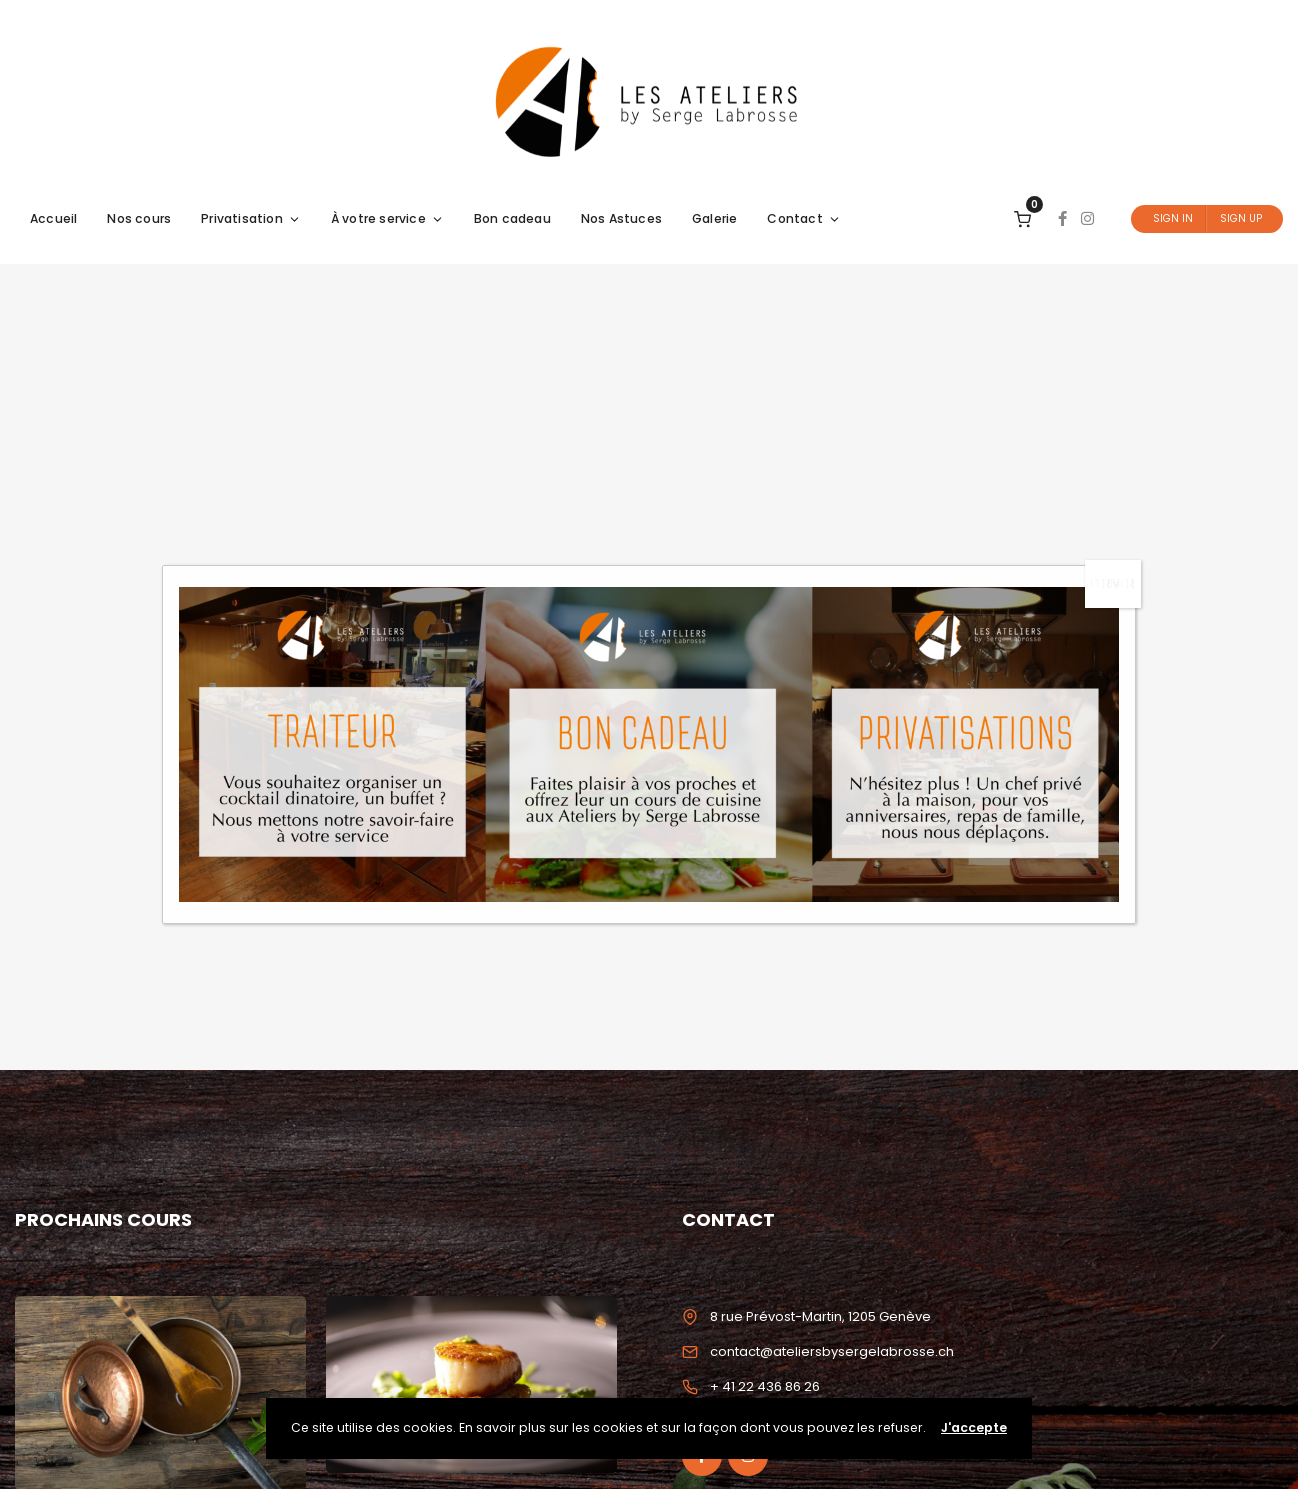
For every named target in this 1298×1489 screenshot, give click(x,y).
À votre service (387, 218)
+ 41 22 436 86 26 (765, 1386)
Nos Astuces (621, 218)
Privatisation (251, 218)
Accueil (53, 218)
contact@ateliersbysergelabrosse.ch (832, 1351)
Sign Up (1241, 218)
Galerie (714, 218)
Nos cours (139, 218)
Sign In (1173, 218)
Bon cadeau (512, 218)
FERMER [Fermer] (1113, 583)
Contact (803, 218)
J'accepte (974, 1427)
